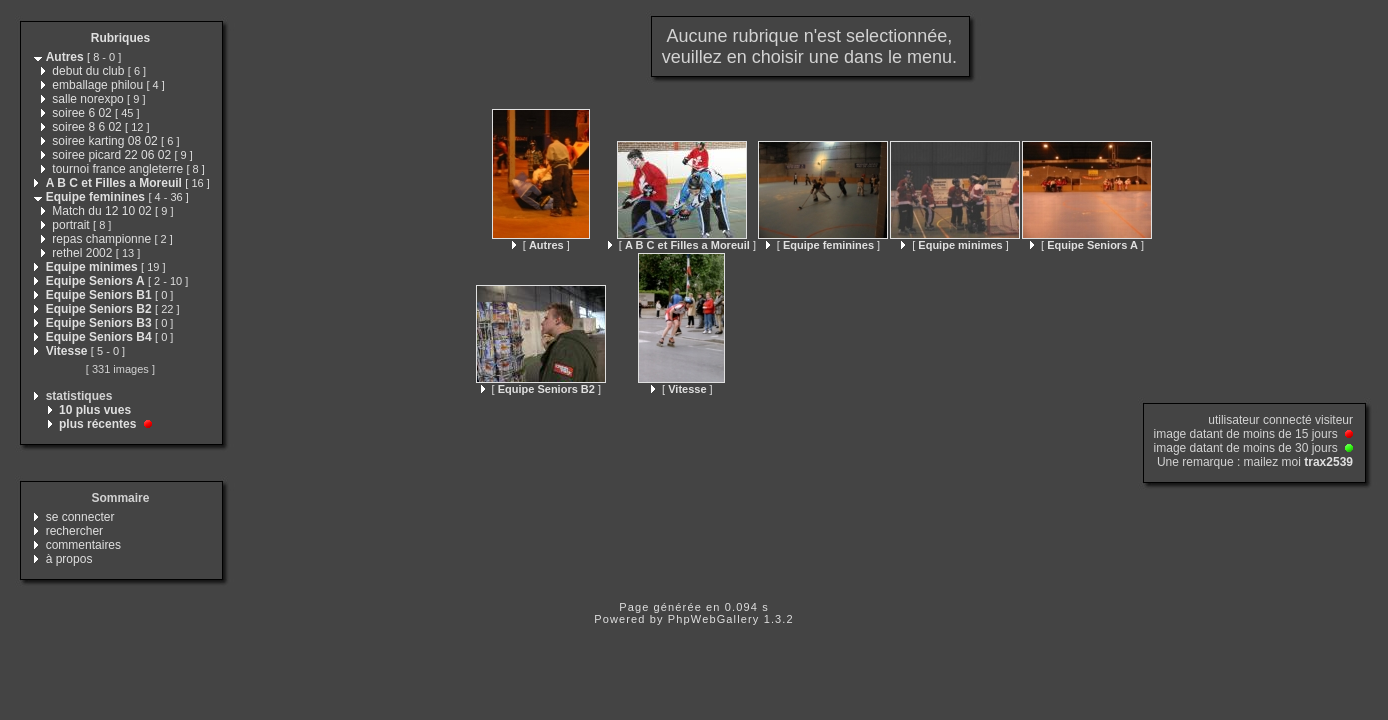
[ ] (541, 245)
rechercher (74, 531)
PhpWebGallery (714, 619)
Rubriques (120, 38)
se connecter (80, 517)
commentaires (83, 545)
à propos (69, 559)
